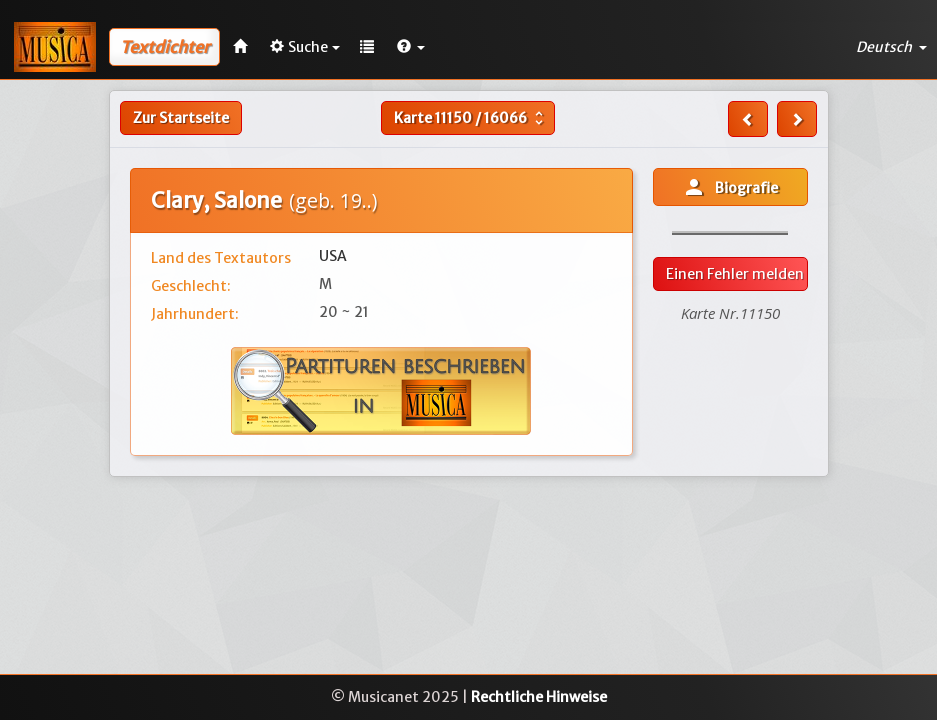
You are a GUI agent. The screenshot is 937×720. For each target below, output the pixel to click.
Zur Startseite (181, 118)
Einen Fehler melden (735, 274)
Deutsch (891, 47)
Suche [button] (305, 47)
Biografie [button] (730, 187)
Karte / (471, 118)
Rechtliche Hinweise (539, 697)
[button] (411, 47)
